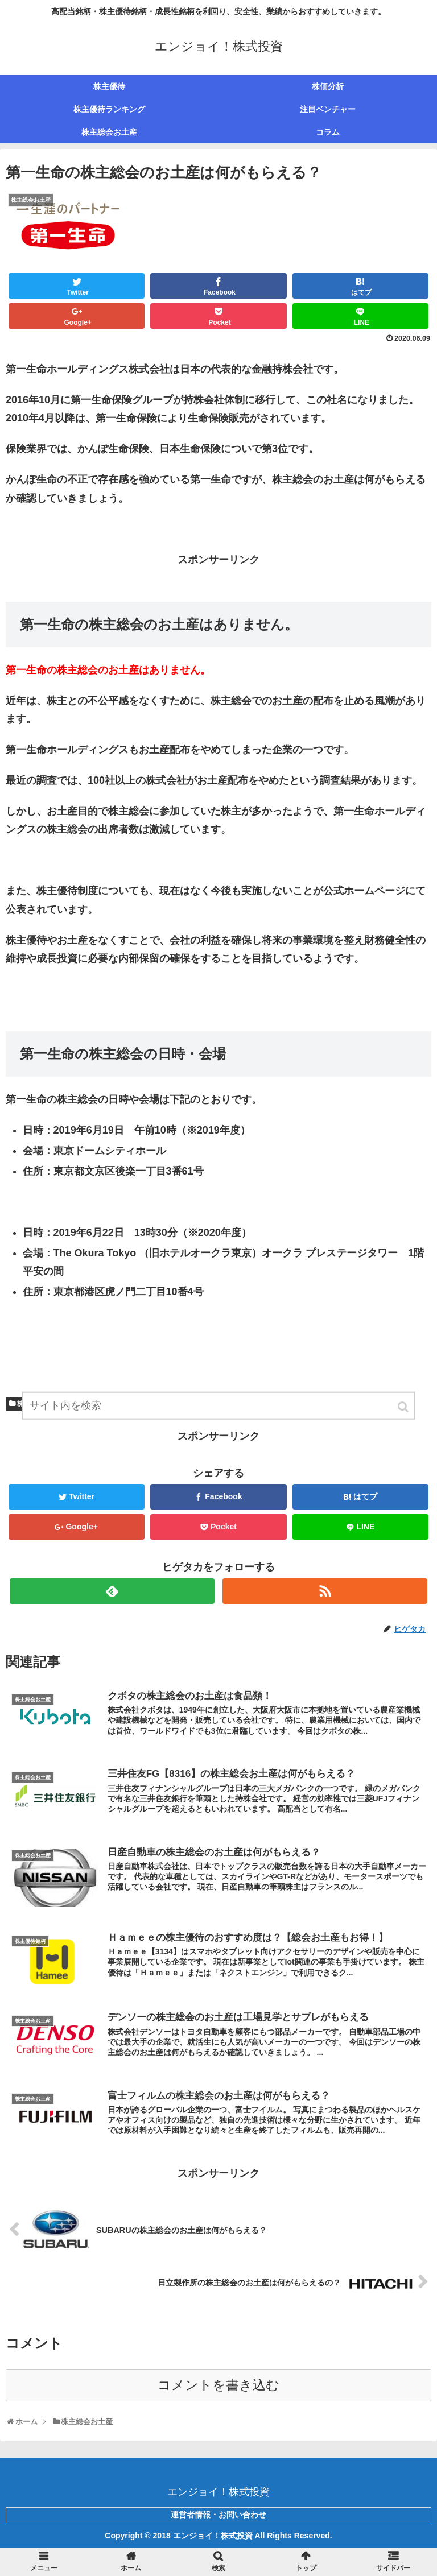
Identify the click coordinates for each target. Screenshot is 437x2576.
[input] (218, 1406)
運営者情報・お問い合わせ (218, 2514)
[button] (404, 1407)
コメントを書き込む (218, 2385)
